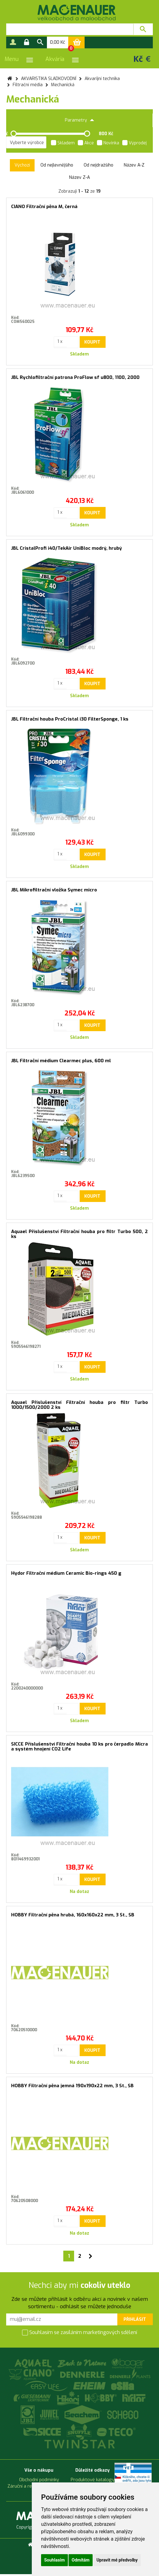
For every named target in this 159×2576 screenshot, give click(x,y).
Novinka (108, 143)
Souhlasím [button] (54, 2560)
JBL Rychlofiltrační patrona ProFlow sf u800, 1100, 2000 (75, 377)
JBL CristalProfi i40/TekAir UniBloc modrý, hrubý (66, 548)
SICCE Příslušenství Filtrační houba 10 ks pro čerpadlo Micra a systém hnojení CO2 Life (79, 1746)
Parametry (79, 120)
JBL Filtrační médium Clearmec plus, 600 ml (61, 1061)
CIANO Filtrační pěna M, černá (44, 206)
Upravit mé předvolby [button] (116, 2560)
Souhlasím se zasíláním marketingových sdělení (79, 2333)
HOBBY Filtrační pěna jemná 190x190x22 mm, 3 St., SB (72, 2086)
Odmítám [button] (81, 2560)
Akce (86, 143)
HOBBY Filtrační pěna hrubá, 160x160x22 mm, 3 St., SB (72, 1915)
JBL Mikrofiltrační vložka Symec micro (54, 890)
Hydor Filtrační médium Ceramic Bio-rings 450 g (66, 1573)
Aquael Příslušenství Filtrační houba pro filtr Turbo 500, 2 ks (79, 1234)
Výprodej (134, 143)
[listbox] (26, 142)
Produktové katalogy (93, 2480)
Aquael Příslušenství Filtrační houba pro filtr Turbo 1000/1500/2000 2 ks (79, 1405)
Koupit (92, 342)
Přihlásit (134, 2319)
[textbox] (69, 29)
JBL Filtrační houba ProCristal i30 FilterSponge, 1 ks (69, 719)
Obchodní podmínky (39, 2480)
